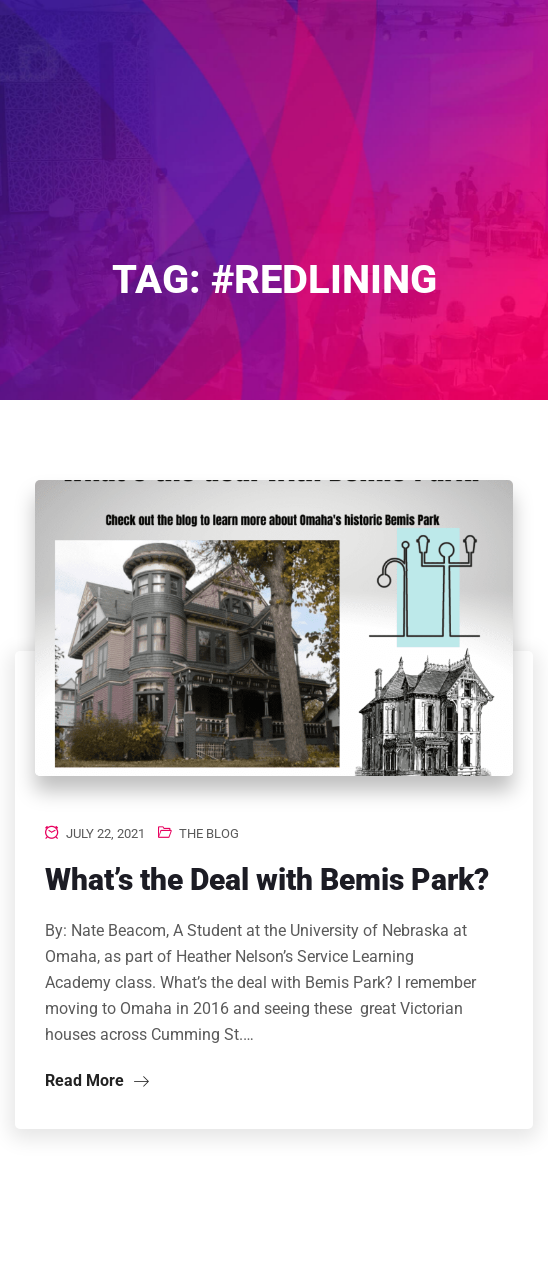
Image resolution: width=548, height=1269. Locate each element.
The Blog (209, 833)
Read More (97, 1080)
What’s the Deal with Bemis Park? (267, 879)
